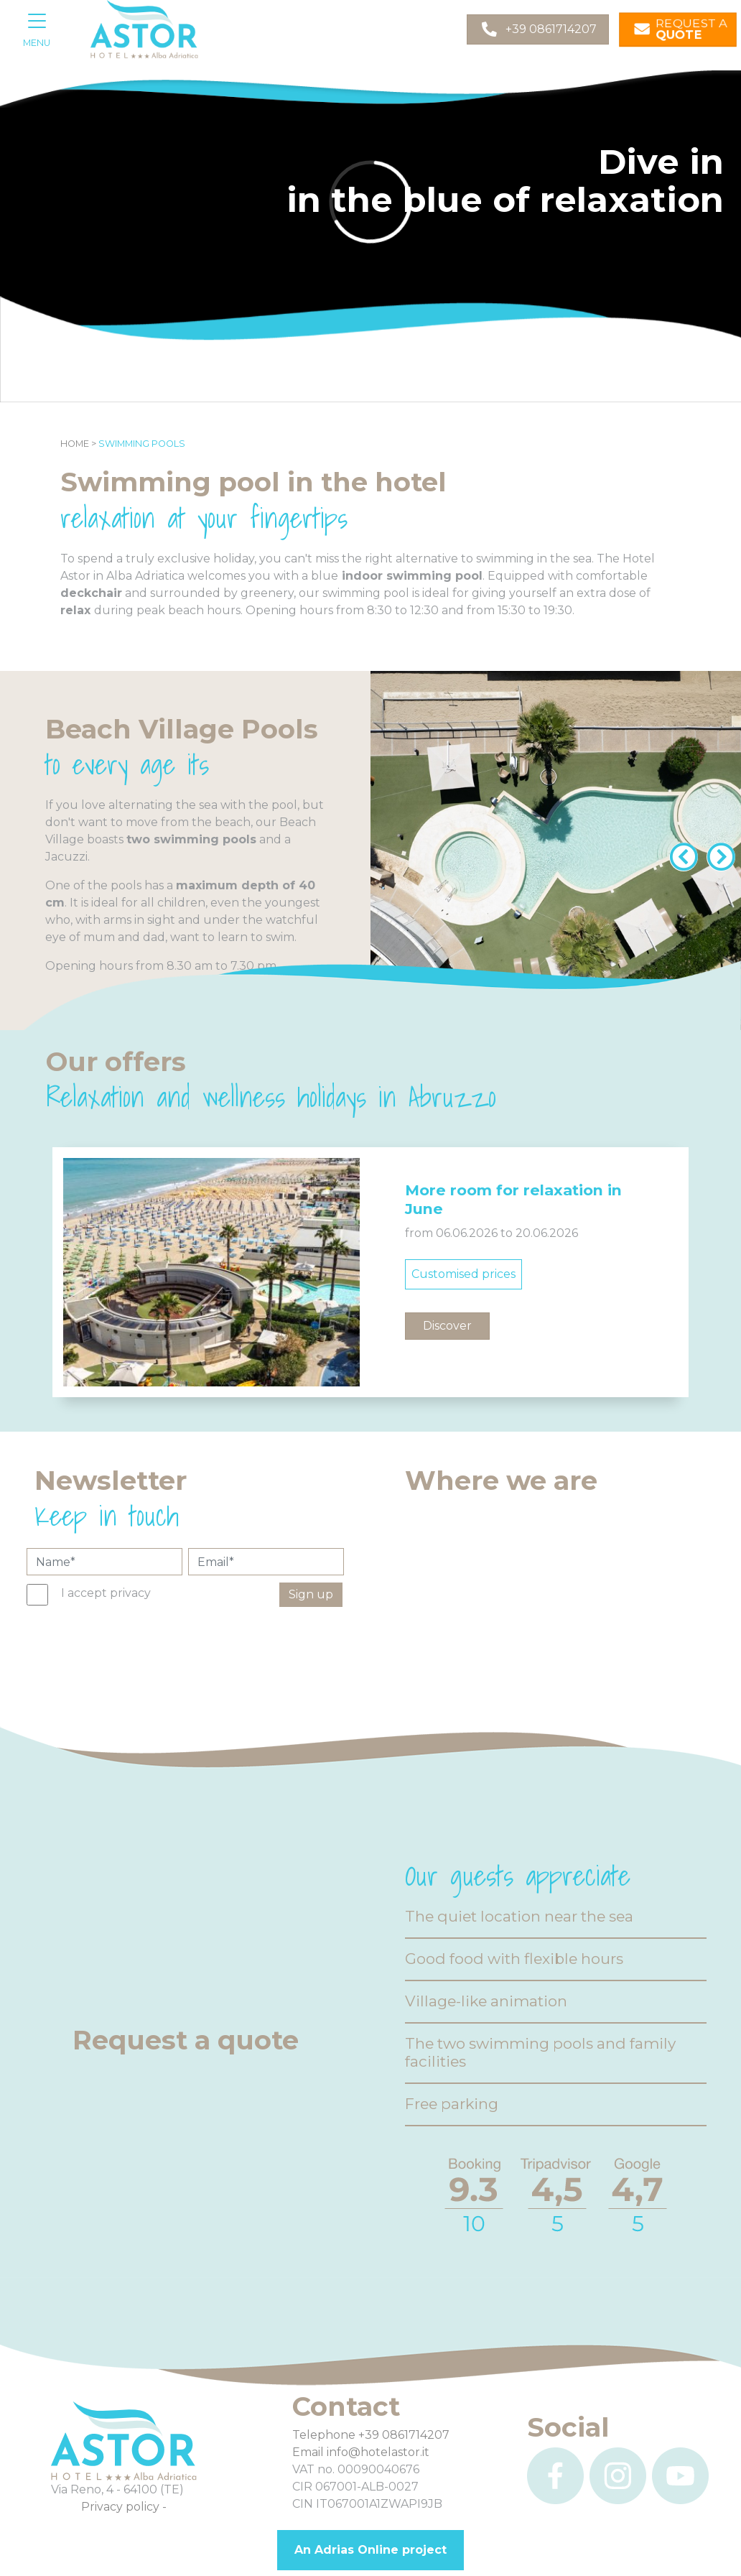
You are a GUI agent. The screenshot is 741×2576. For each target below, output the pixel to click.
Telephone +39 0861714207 (370, 2435)
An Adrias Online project (370, 2550)
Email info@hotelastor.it (360, 2452)
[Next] (718, 850)
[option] (370, 1272)
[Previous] (680, 850)
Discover (447, 1326)
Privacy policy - (124, 2507)
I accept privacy (106, 1593)
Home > (78, 443)
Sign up (311, 1594)
